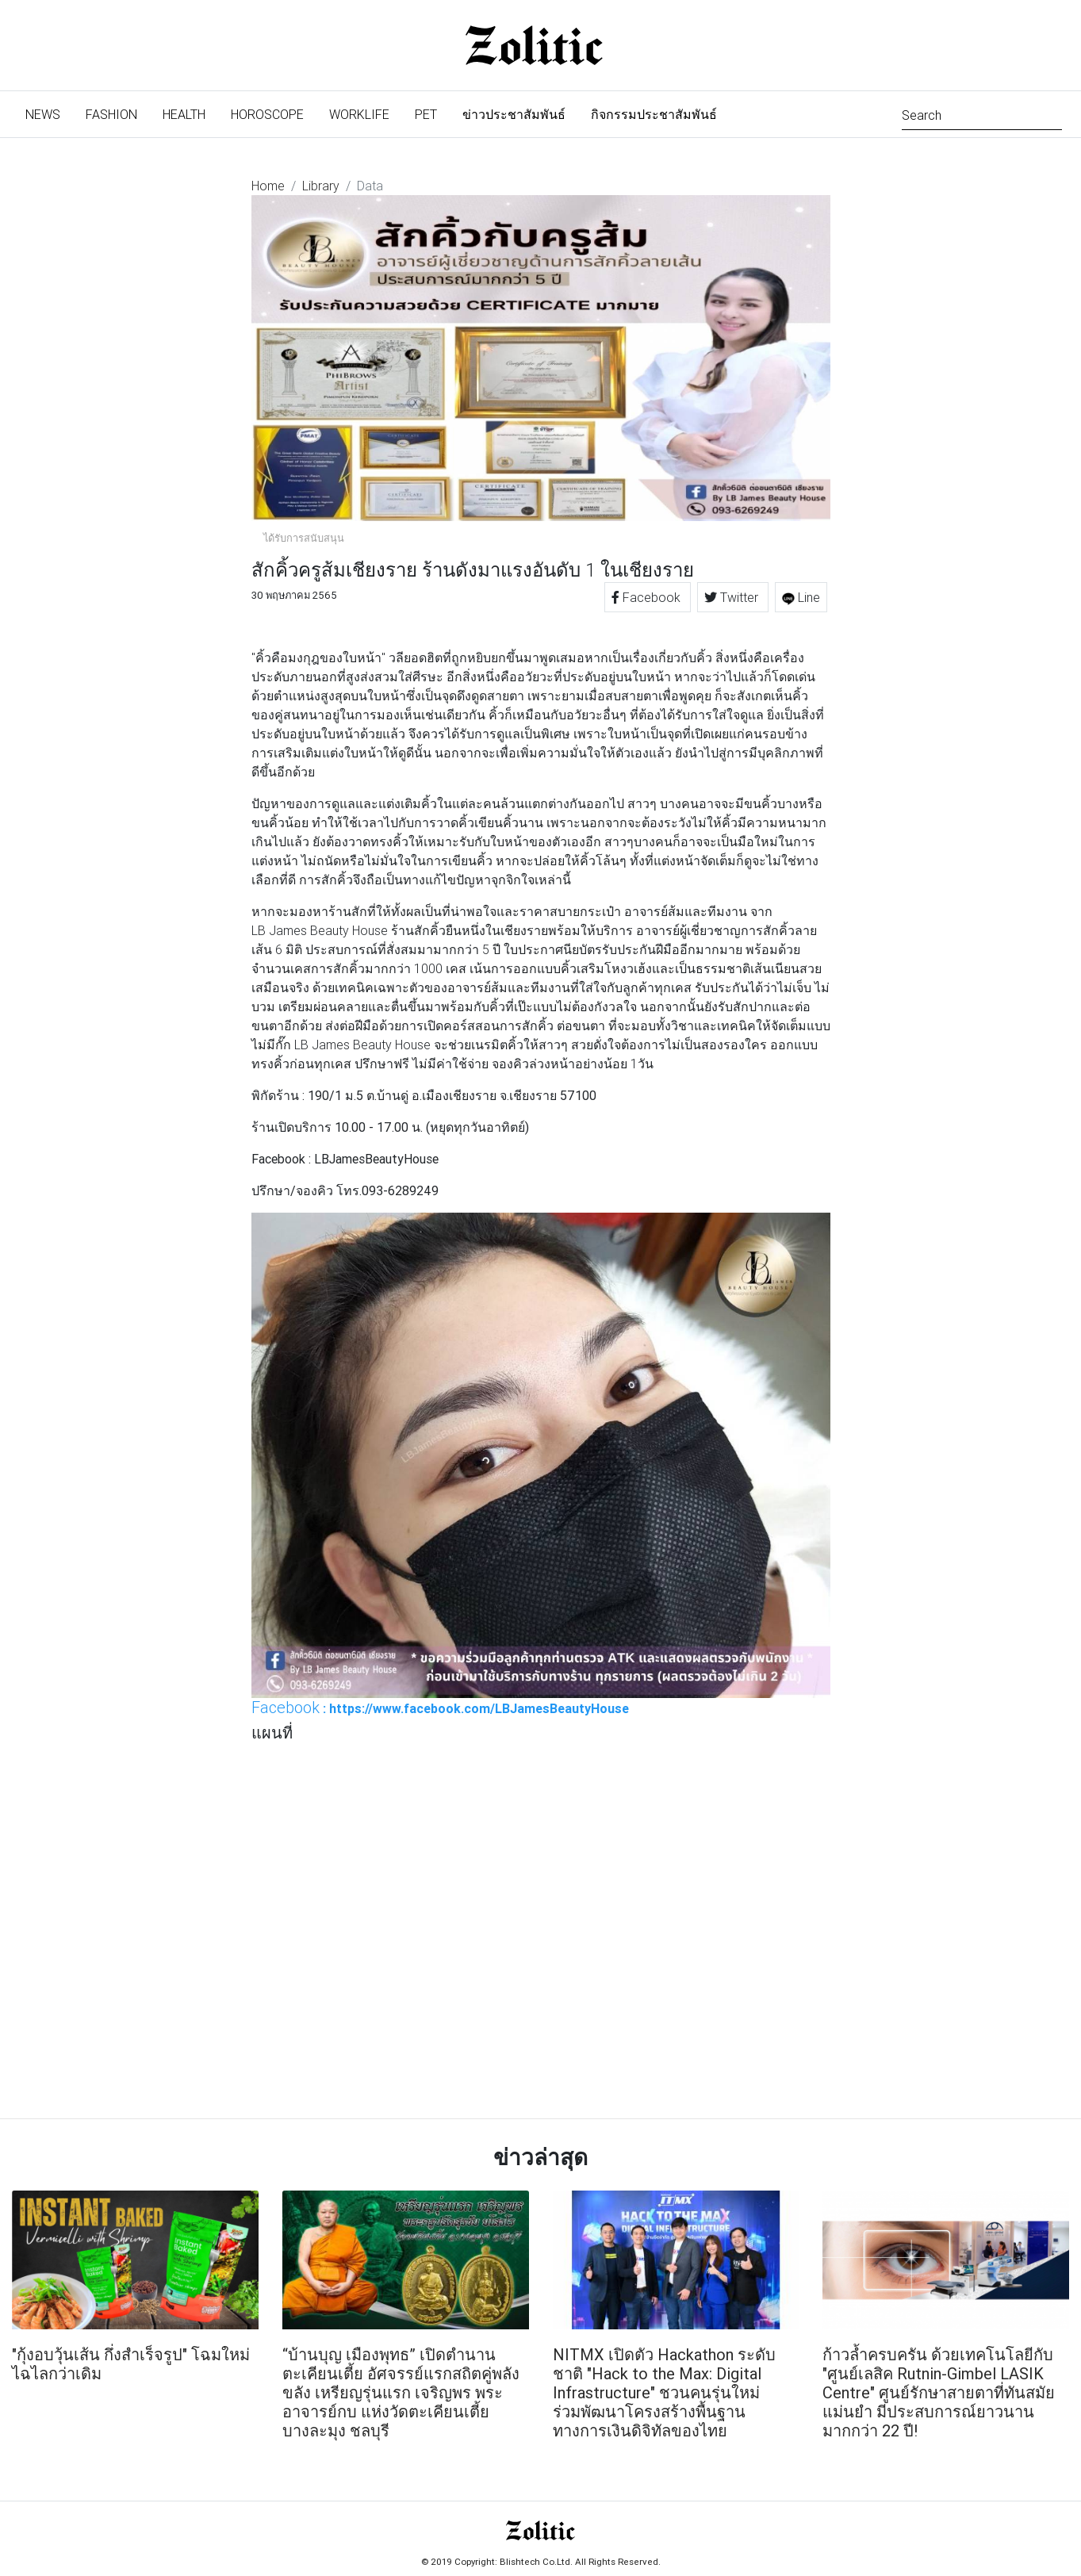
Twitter (732, 597)
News (49, 113)
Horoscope (267, 114)
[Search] (982, 114)
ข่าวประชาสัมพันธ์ (513, 114)
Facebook (647, 597)
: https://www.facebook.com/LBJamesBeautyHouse (440, 1707)
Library (320, 186)
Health (184, 114)
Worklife (359, 114)
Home (268, 186)
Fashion (111, 114)
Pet (426, 114)
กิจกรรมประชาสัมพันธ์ (654, 114)
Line (801, 597)
